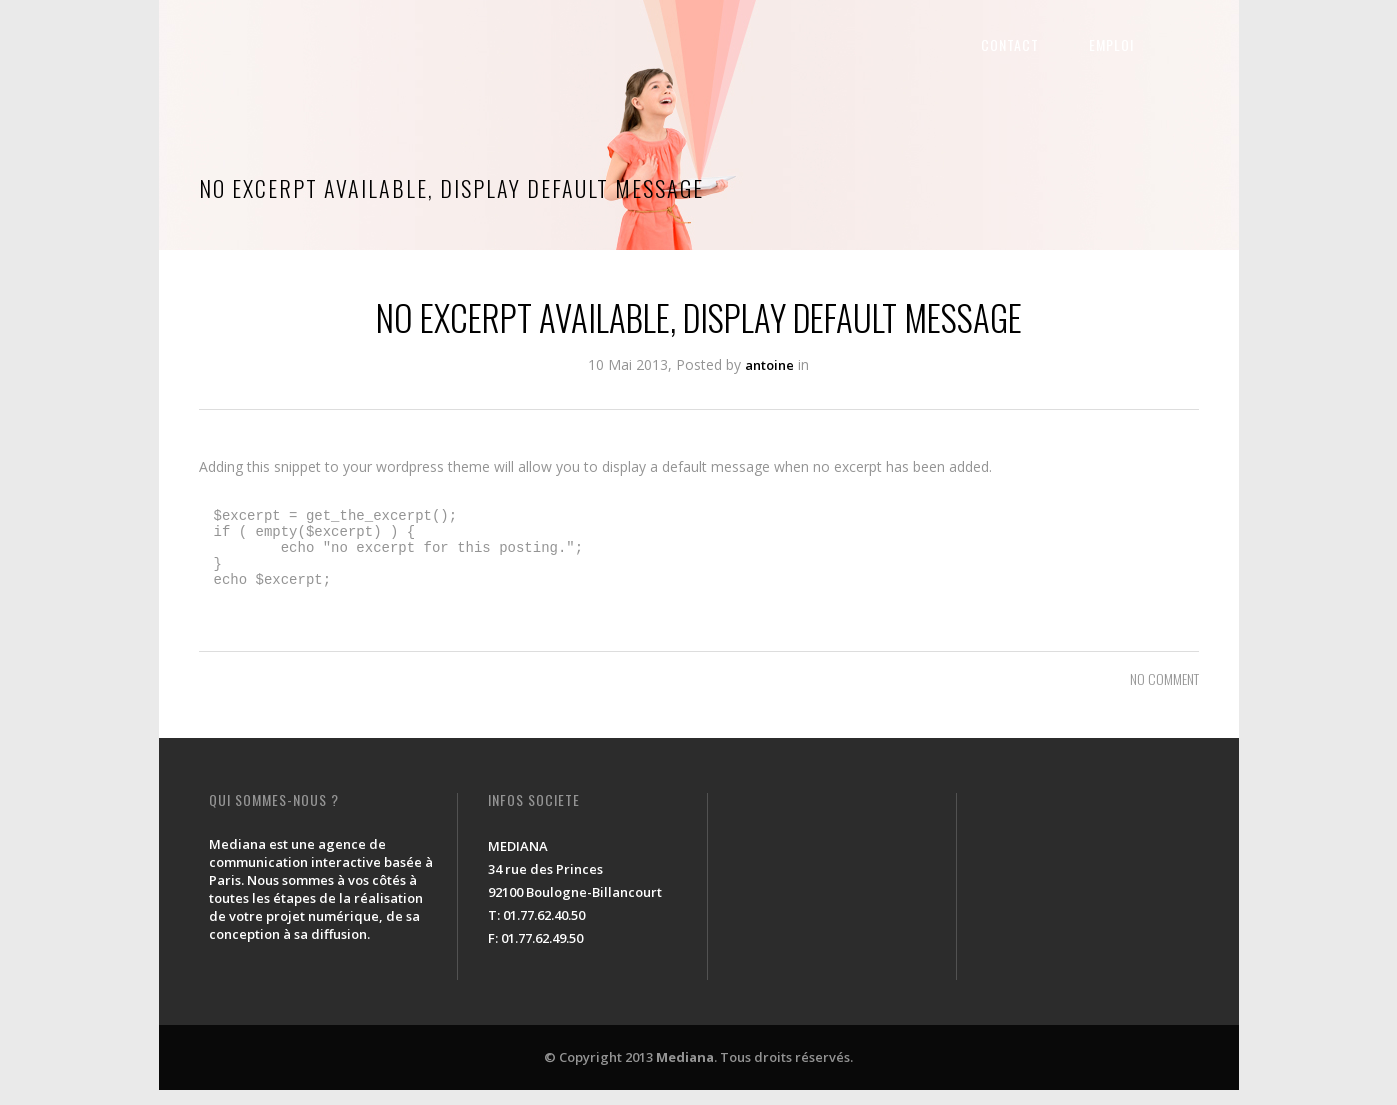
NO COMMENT (1164, 693)
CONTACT (1050, 44)
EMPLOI (1151, 44)
